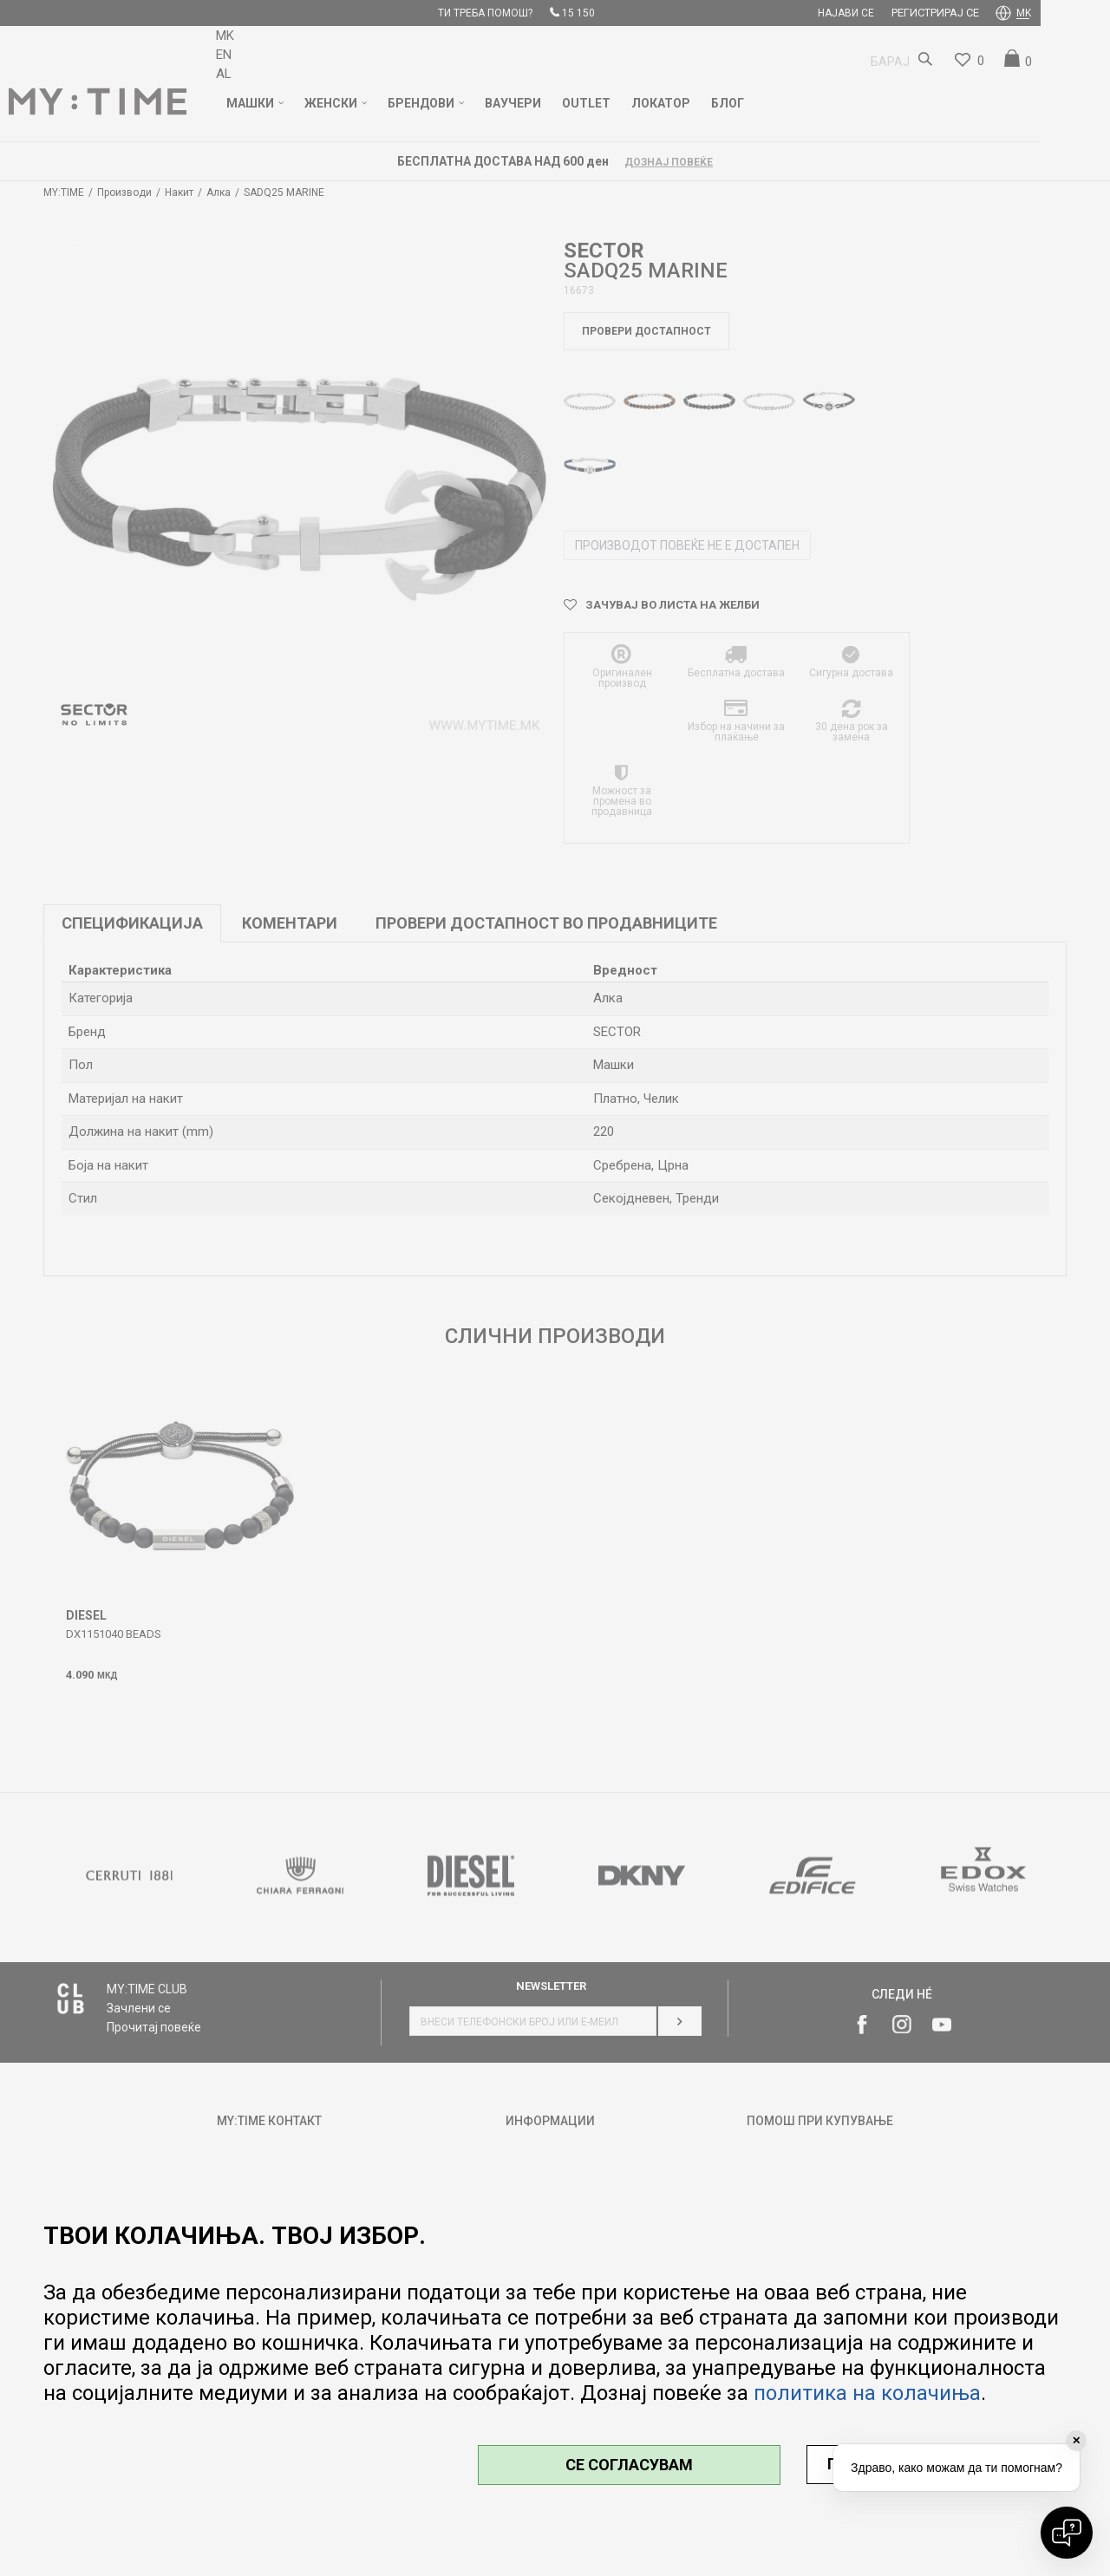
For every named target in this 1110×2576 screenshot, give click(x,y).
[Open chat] (1067, 2533)
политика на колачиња (867, 2393)
